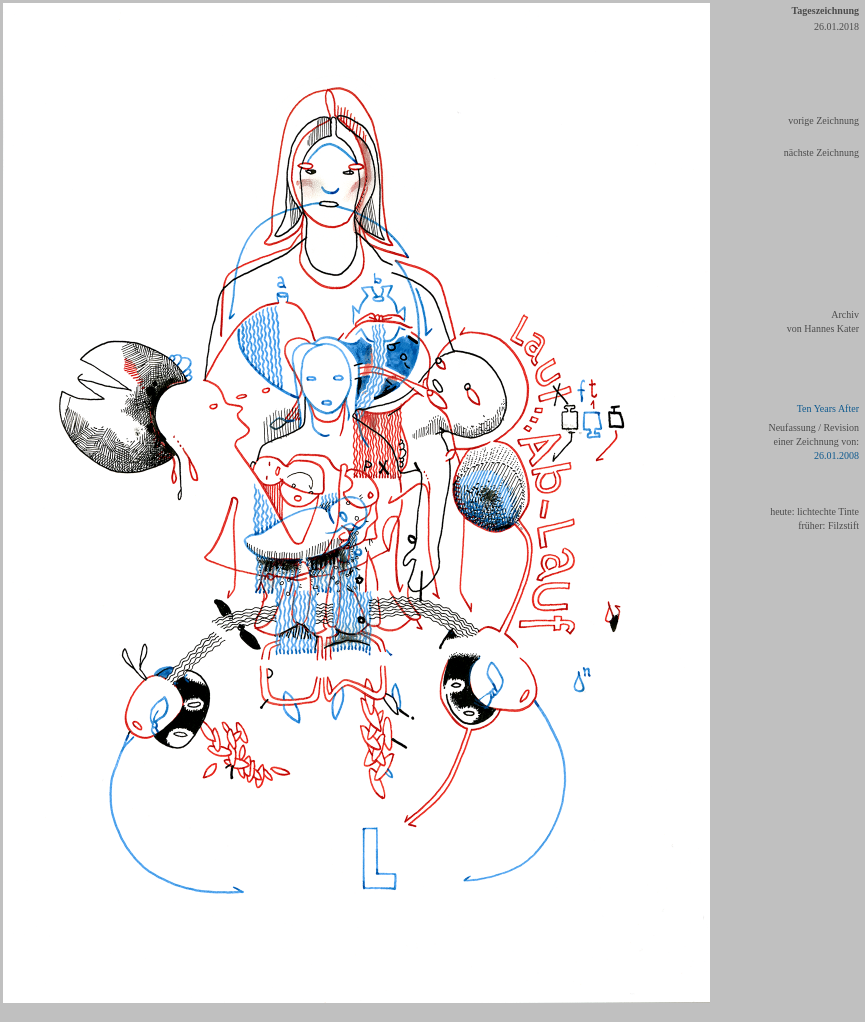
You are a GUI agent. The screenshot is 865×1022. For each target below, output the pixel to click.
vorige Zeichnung (823, 120)
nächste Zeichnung (821, 152)
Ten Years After (828, 408)
